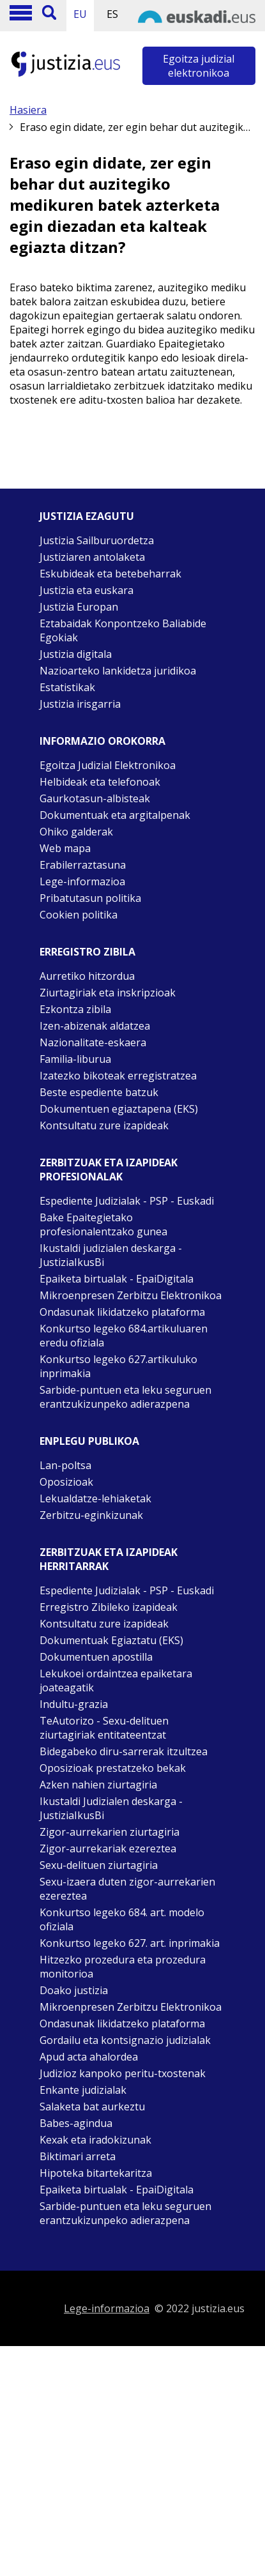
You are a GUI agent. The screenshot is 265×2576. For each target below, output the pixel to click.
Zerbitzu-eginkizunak (91, 1515)
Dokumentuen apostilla (96, 1657)
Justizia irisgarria (80, 704)
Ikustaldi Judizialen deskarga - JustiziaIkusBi (111, 1808)
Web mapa (65, 848)
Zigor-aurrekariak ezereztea (108, 1848)
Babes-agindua (76, 2123)
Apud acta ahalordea (89, 2057)
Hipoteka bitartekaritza (96, 2173)
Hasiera (28, 110)
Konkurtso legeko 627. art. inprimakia (130, 1943)
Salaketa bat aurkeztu (92, 2107)
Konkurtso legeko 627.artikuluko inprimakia (118, 1366)
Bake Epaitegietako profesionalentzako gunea (103, 1224)
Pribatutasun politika (90, 898)
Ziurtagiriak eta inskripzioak (108, 993)
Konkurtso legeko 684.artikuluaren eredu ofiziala (124, 1336)
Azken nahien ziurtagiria (98, 1785)
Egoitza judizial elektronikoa (198, 66)
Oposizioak (66, 1482)
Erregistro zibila (87, 952)
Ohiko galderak (76, 832)
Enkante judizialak (83, 2090)
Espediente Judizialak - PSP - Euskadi (127, 1201)
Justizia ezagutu (87, 516)
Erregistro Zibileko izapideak (109, 1607)
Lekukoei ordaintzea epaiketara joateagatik (116, 1680)
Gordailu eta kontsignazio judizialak (125, 2040)
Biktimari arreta (78, 2156)
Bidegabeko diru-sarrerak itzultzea (124, 1751)
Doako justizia (74, 1990)
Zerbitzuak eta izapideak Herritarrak (109, 1559)
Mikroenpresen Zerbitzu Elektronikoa (131, 1295)
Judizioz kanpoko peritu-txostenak (123, 2073)
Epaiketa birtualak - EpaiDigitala (116, 1279)
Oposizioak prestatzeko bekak (113, 1768)
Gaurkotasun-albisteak (95, 798)
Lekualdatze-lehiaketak (95, 1498)
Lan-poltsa (65, 1465)
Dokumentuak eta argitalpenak (115, 815)
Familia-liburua (75, 1059)
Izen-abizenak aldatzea (95, 1026)
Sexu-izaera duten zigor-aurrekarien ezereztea (127, 1889)
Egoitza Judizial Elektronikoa (108, 765)
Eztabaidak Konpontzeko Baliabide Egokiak (123, 630)
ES (112, 14)
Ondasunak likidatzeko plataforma (122, 1312)
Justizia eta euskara (86, 590)
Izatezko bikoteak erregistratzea (118, 1076)
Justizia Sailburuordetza (97, 540)
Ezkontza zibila (75, 1009)
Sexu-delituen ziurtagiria (99, 1865)
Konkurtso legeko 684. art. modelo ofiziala (122, 1919)
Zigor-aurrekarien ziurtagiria (109, 1832)
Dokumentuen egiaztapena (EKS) (119, 1109)
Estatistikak (67, 687)
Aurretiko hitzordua (87, 976)
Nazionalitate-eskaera (93, 1042)
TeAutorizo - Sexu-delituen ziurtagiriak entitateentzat (104, 1728)
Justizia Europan (79, 607)
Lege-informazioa (82, 881)
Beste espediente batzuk (99, 1092)
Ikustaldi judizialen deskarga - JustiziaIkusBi (111, 1255)
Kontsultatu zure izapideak (104, 1125)
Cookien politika (78, 915)
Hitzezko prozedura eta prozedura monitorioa (123, 1967)
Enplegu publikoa (89, 1441)
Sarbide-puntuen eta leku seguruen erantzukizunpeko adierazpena (125, 1397)
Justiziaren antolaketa (92, 557)
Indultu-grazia (74, 1704)
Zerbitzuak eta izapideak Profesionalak (109, 1169)
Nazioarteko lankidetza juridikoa (118, 671)
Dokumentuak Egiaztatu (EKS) (111, 1640)
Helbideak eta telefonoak (100, 782)
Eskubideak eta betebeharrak (110, 574)
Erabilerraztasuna (83, 865)
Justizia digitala (76, 654)
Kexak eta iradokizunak (95, 2140)
